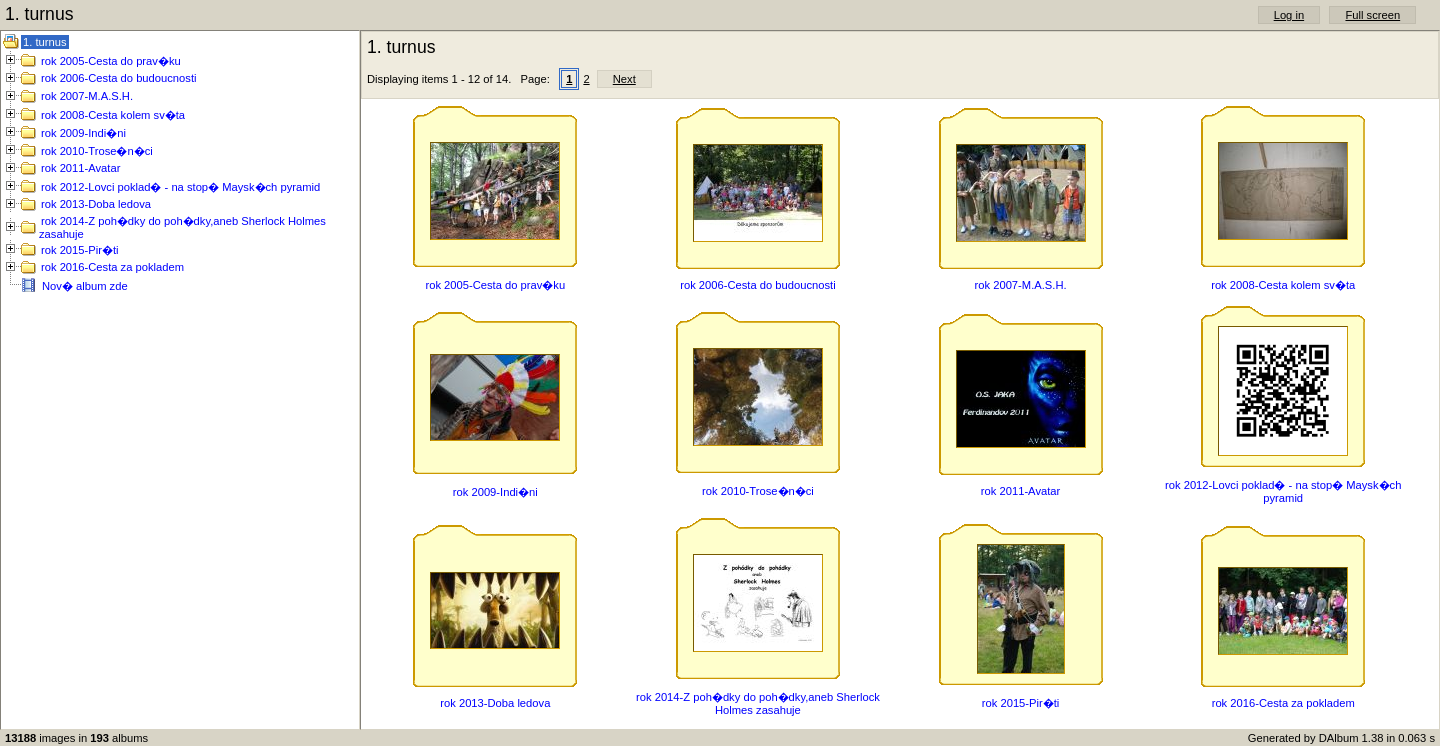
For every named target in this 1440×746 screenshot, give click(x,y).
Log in (1289, 15)
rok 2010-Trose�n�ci (97, 151)
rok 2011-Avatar (80, 168)
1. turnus (45, 42)
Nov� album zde (85, 286)
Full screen (1372, 15)
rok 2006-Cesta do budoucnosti (118, 78)
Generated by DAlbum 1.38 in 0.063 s (1341, 738)
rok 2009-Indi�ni (83, 133)
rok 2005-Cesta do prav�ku (111, 61)
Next (624, 79)
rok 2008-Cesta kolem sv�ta (113, 115)
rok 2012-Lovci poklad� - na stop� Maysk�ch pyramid (180, 187)
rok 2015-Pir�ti (80, 250)
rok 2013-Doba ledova (96, 204)
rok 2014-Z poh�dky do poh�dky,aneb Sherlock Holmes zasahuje (182, 227)
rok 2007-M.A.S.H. (87, 96)
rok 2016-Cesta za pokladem (112, 267)
